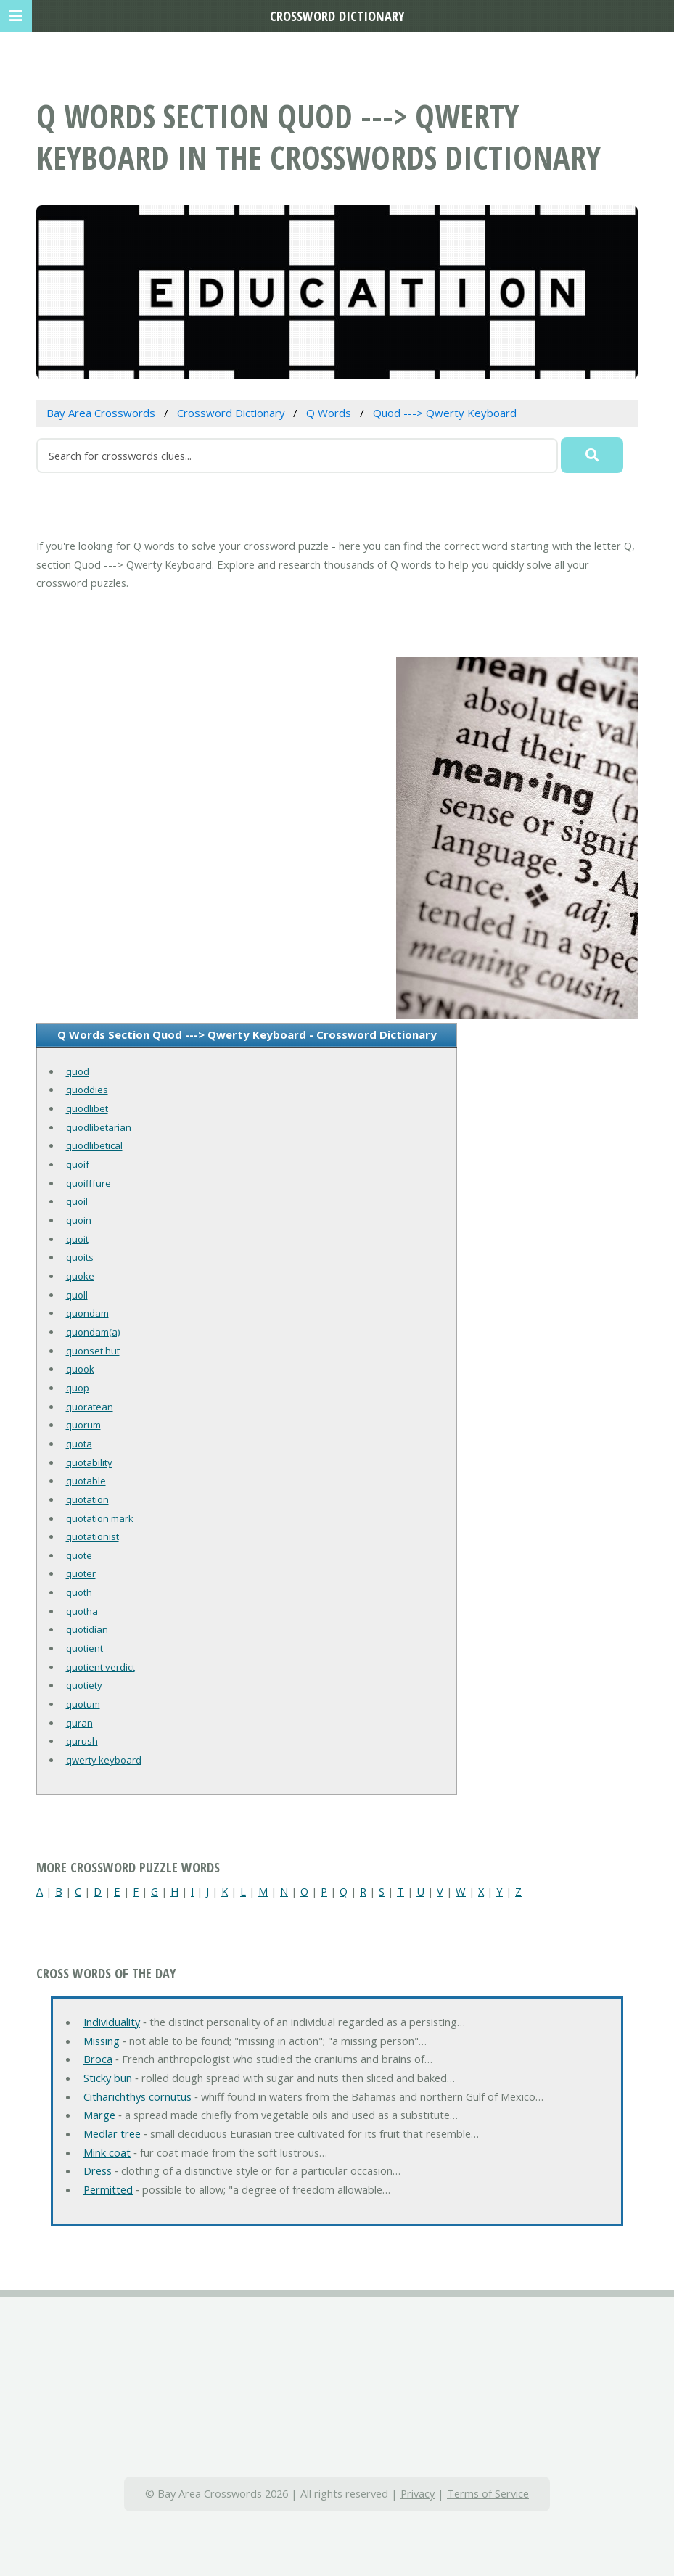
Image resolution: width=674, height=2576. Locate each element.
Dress (97, 2170)
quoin (78, 1220)
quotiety (84, 1685)
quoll (77, 1294)
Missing (101, 2040)
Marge (99, 2114)
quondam (87, 1313)
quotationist (92, 1536)
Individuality (111, 2022)
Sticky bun (107, 2077)
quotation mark (99, 1518)
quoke (80, 1276)
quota (79, 1443)
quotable (86, 1480)
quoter (81, 1573)
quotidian (87, 1629)
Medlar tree (112, 2133)
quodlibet (87, 1108)
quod (77, 1071)
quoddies (87, 1089)
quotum (83, 1704)
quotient (84, 1648)
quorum (83, 1424)
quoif (77, 1164)
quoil (77, 1201)
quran (79, 1722)
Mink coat (107, 2152)
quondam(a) (93, 1331)
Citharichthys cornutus (137, 2096)
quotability (89, 1462)
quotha (82, 1611)
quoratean (89, 1406)
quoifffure (88, 1183)
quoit (77, 1239)
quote (79, 1555)
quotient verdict (100, 1667)
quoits (80, 1257)
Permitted (108, 2189)
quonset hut (93, 1350)
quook (80, 1368)
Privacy (417, 2493)
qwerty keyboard (103, 1759)
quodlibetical (94, 1145)
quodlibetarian (98, 1127)
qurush (82, 1741)
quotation (87, 1499)
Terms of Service (488, 2493)
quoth (79, 1592)
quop (77, 1387)
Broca (97, 2059)
